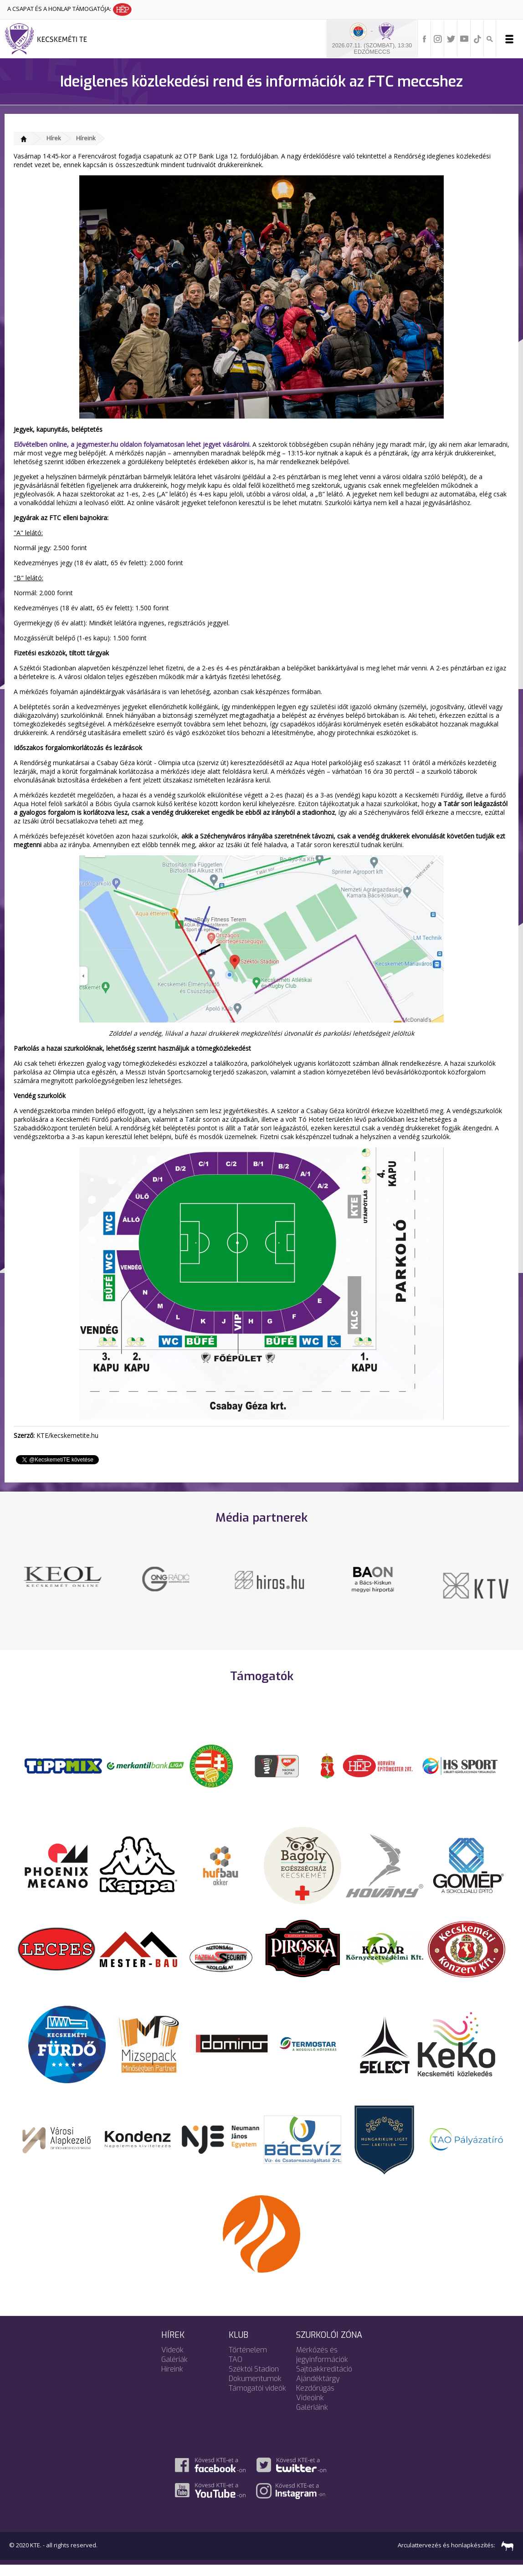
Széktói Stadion (254, 2380)
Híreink (86, 138)
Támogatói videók (257, 2399)
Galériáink (312, 2418)
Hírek (53, 138)
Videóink (310, 2408)
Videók (172, 2361)
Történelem (248, 2361)
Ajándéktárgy (318, 2389)
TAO (235, 2370)
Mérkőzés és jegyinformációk (322, 2365)
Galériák (174, 2370)
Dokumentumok (255, 2389)
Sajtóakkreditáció (324, 2380)
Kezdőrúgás (315, 2399)
